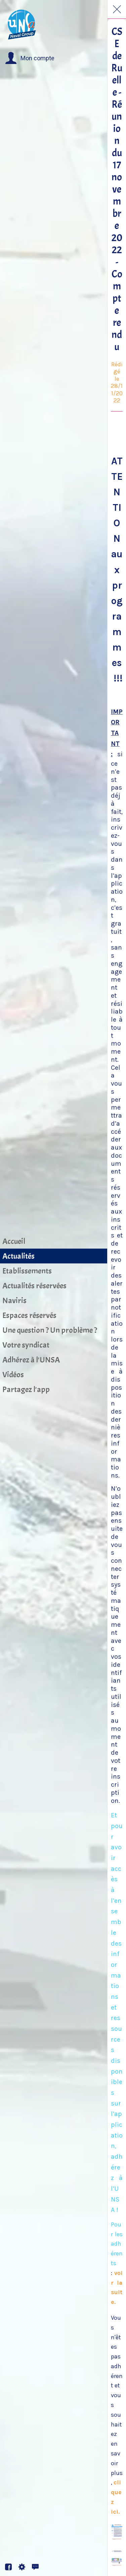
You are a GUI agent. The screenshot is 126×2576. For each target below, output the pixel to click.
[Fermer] (117, 9)
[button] (29, 58)
